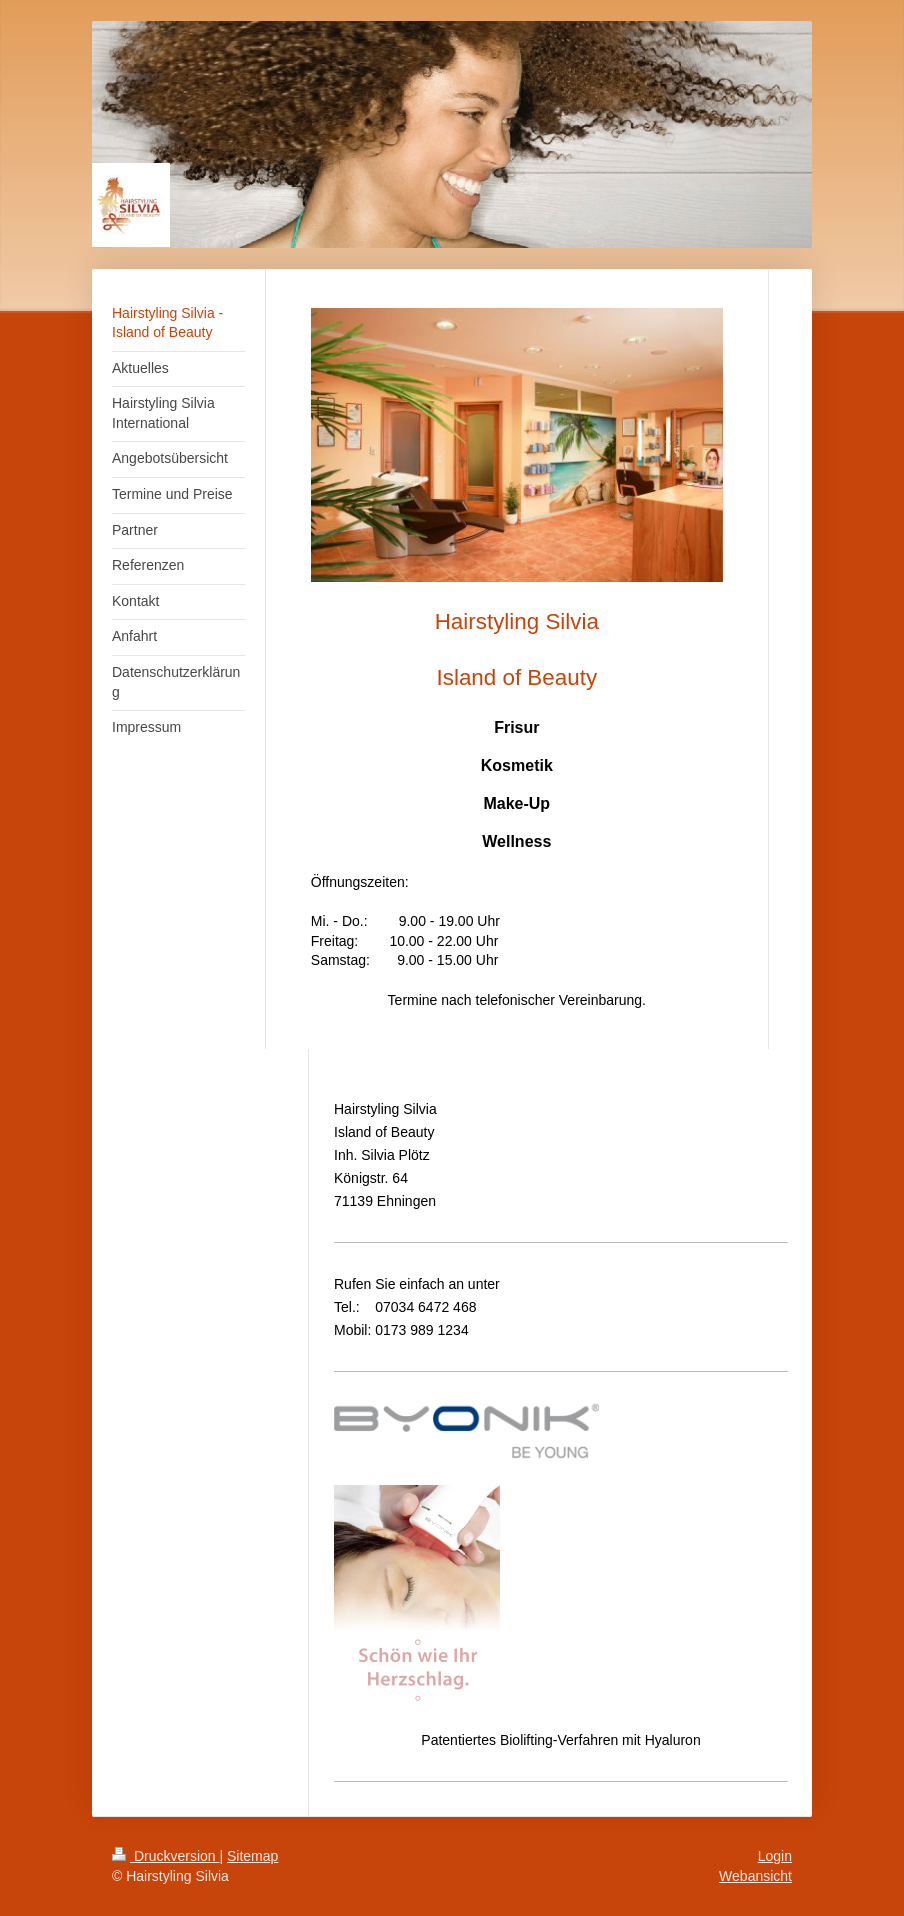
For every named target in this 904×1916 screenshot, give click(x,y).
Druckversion (165, 1856)
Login (775, 1856)
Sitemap (252, 1856)
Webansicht (755, 1876)
